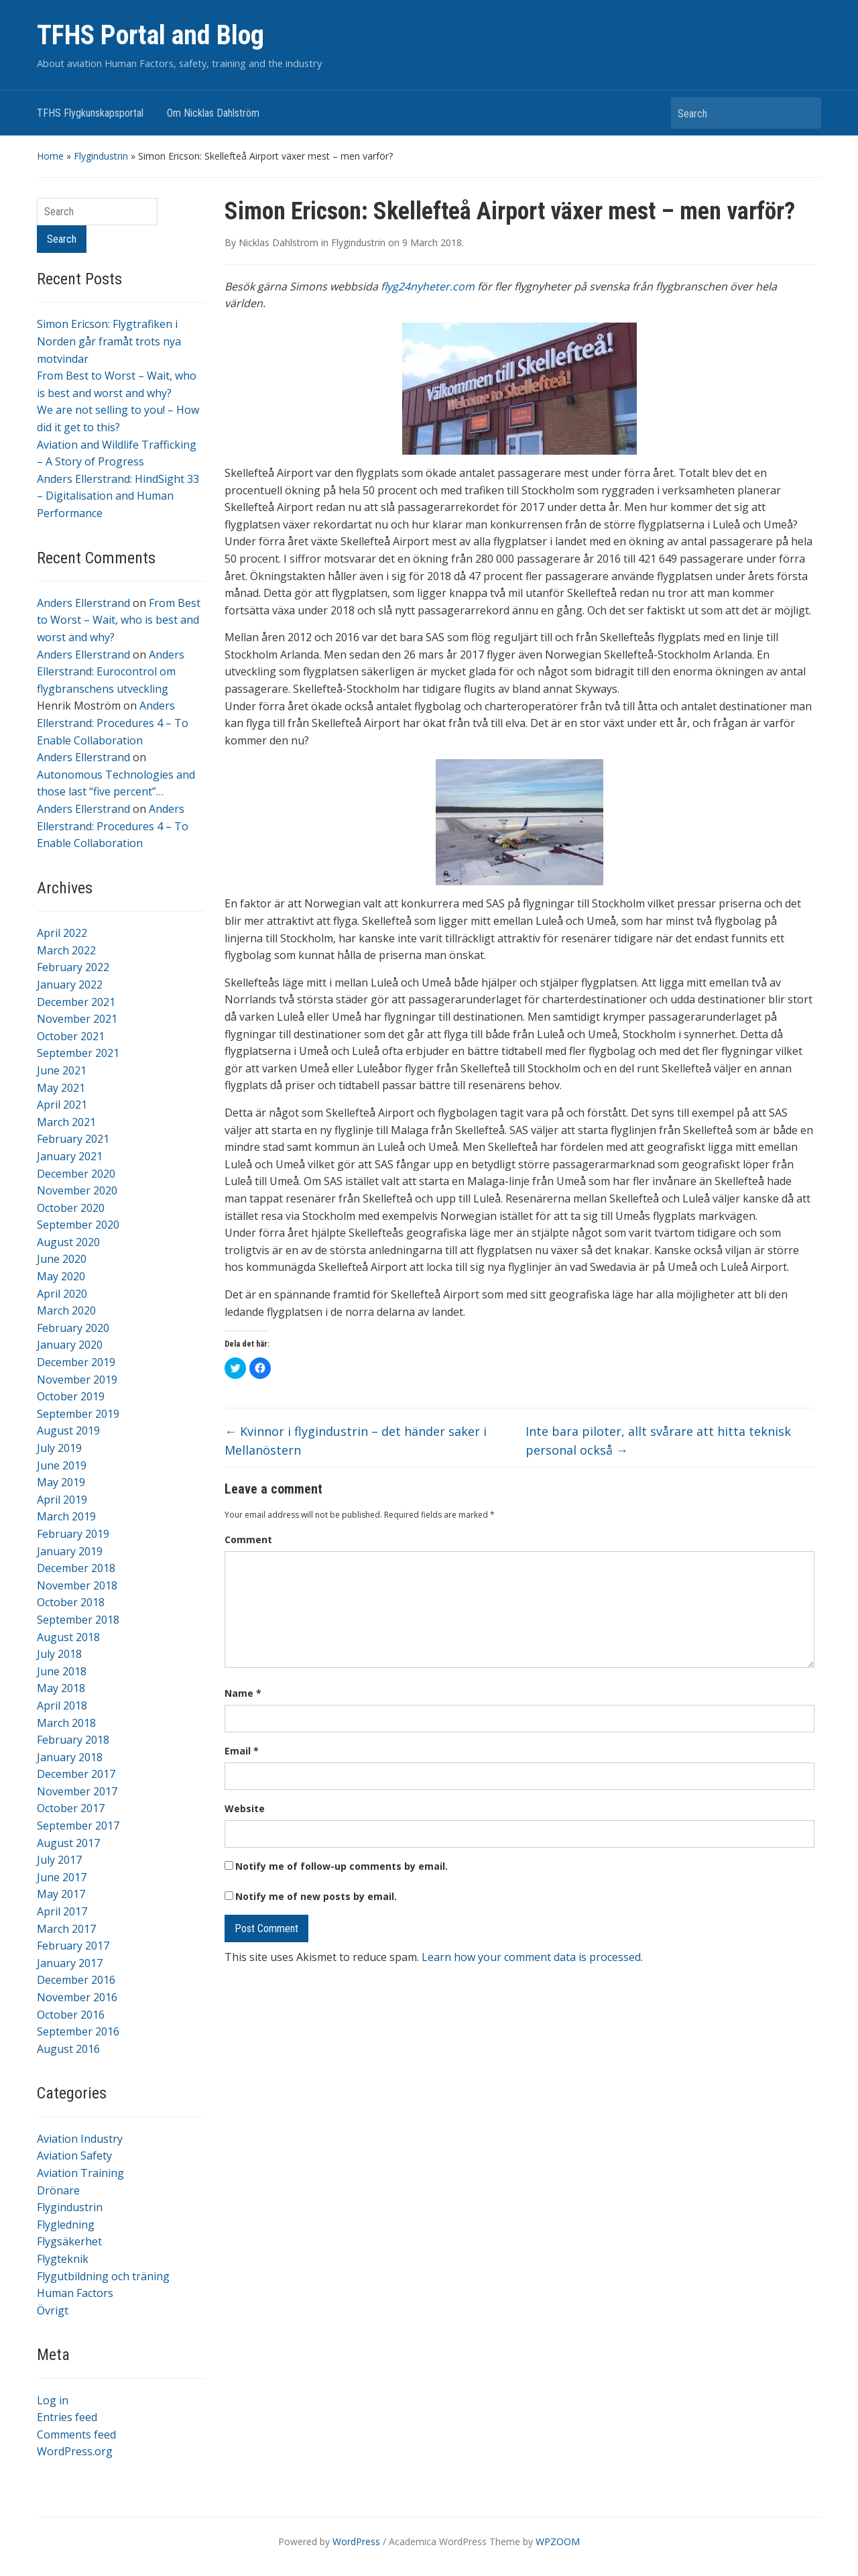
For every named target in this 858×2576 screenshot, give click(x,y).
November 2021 (77, 1018)
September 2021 (78, 1053)
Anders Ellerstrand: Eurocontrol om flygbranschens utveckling (110, 671)
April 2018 (62, 1705)
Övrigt (52, 2310)
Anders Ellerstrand (83, 603)
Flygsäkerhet (69, 2241)
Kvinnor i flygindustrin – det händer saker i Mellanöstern (356, 1441)
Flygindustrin (101, 156)
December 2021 (76, 1002)
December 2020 (76, 1173)
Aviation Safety (74, 2155)
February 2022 (73, 967)
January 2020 (70, 1344)
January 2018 (70, 1757)
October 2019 (71, 1396)
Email (242, 1750)
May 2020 (61, 1276)
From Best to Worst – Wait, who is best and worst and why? (118, 620)
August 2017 (68, 1843)
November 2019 (77, 1379)
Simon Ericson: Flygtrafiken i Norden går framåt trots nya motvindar (109, 341)
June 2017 (61, 1877)
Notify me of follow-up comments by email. (341, 1866)
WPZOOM (558, 2541)
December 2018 (76, 1568)
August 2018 (68, 1637)
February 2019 (73, 1533)
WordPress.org (75, 2451)
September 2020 (78, 1224)
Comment (248, 1539)
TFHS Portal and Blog (150, 35)
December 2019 (76, 1362)
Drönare (58, 2190)
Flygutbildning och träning (103, 2276)
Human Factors (75, 2293)
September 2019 (78, 1413)
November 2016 (77, 1997)
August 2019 (68, 1430)
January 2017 (70, 1963)
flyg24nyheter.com (428, 286)
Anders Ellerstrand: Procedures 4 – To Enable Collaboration (112, 722)
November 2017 (77, 1791)
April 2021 (62, 1104)
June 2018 (61, 1671)
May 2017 (61, 1894)
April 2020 (62, 1293)
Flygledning (66, 2224)
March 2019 (66, 1516)
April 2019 (62, 1499)
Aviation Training (80, 2173)
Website (245, 1808)
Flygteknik (62, 2258)
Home (50, 156)
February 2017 (73, 1945)
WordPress (356, 2541)
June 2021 (61, 1070)
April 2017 (62, 1911)
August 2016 (68, 2048)
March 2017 (66, 1928)
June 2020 (61, 1258)
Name (243, 1693)
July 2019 (59, 1448)
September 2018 (78, 1619)
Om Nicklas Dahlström (213, 113)
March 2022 (66, 950)
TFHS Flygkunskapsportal (90, 113)
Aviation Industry (80, 2138)
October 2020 (71, 1207)
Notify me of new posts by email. (316, 1896)
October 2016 (71, 2014)
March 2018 (66, 1723)
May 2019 (61, 1482)
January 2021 (70, 1156)
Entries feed (67, 2417)
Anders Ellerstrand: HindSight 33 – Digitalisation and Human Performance (118, 495)
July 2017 (59, 1859)
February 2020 (73, 1328)
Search (804, 113)
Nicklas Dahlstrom (278, 242)
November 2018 (77, 1585)
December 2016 (76, 1979)
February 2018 (73, 1739)
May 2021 (61, 1087)
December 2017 (76, 1774)
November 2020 (77, 1190)
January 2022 (70, 984)
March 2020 (66, 1310)
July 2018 (59, 1653)
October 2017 (71, 1808)
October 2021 (71, 1036)
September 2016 (78, 2031)
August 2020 (68, 1242)
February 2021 (73, 1138)
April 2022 (62, 933)
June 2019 (61, 1465)
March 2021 (66, 1122)
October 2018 (71, 1602)
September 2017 (78, 1825)
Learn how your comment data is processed (531, 1957)
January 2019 (70, 1551)
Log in (52, 2400)
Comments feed (76, 2434)
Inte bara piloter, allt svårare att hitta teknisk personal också (658, 1441)
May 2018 (61, 1688)
